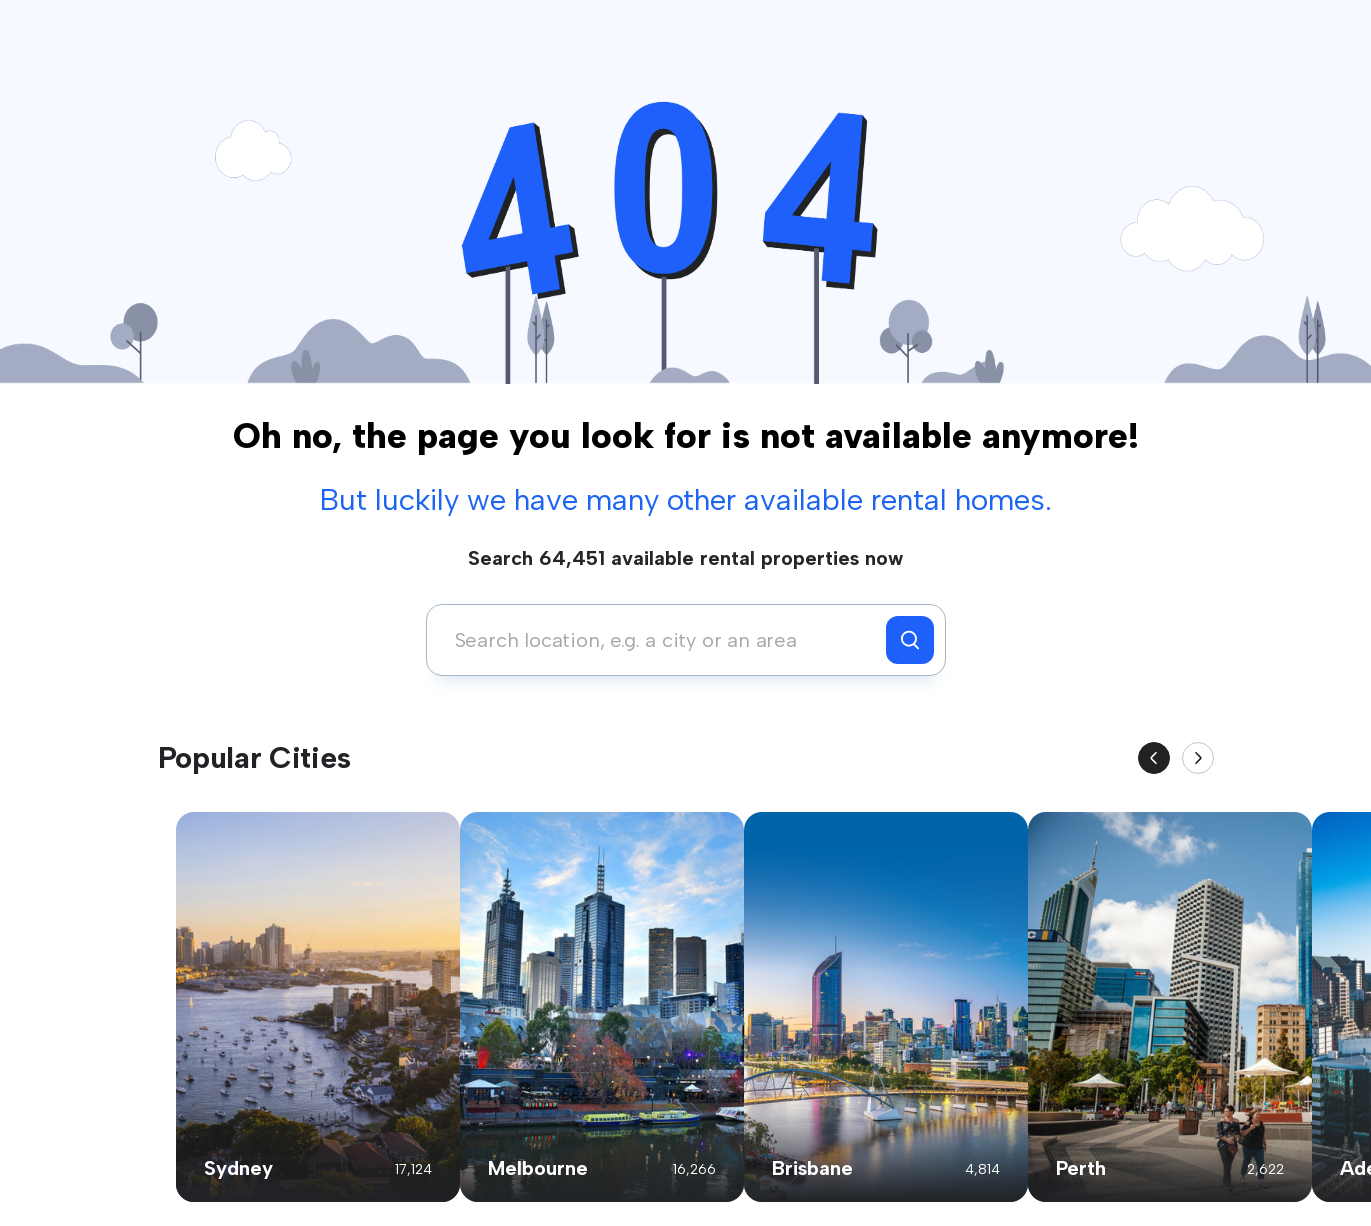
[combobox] (661, 640)
